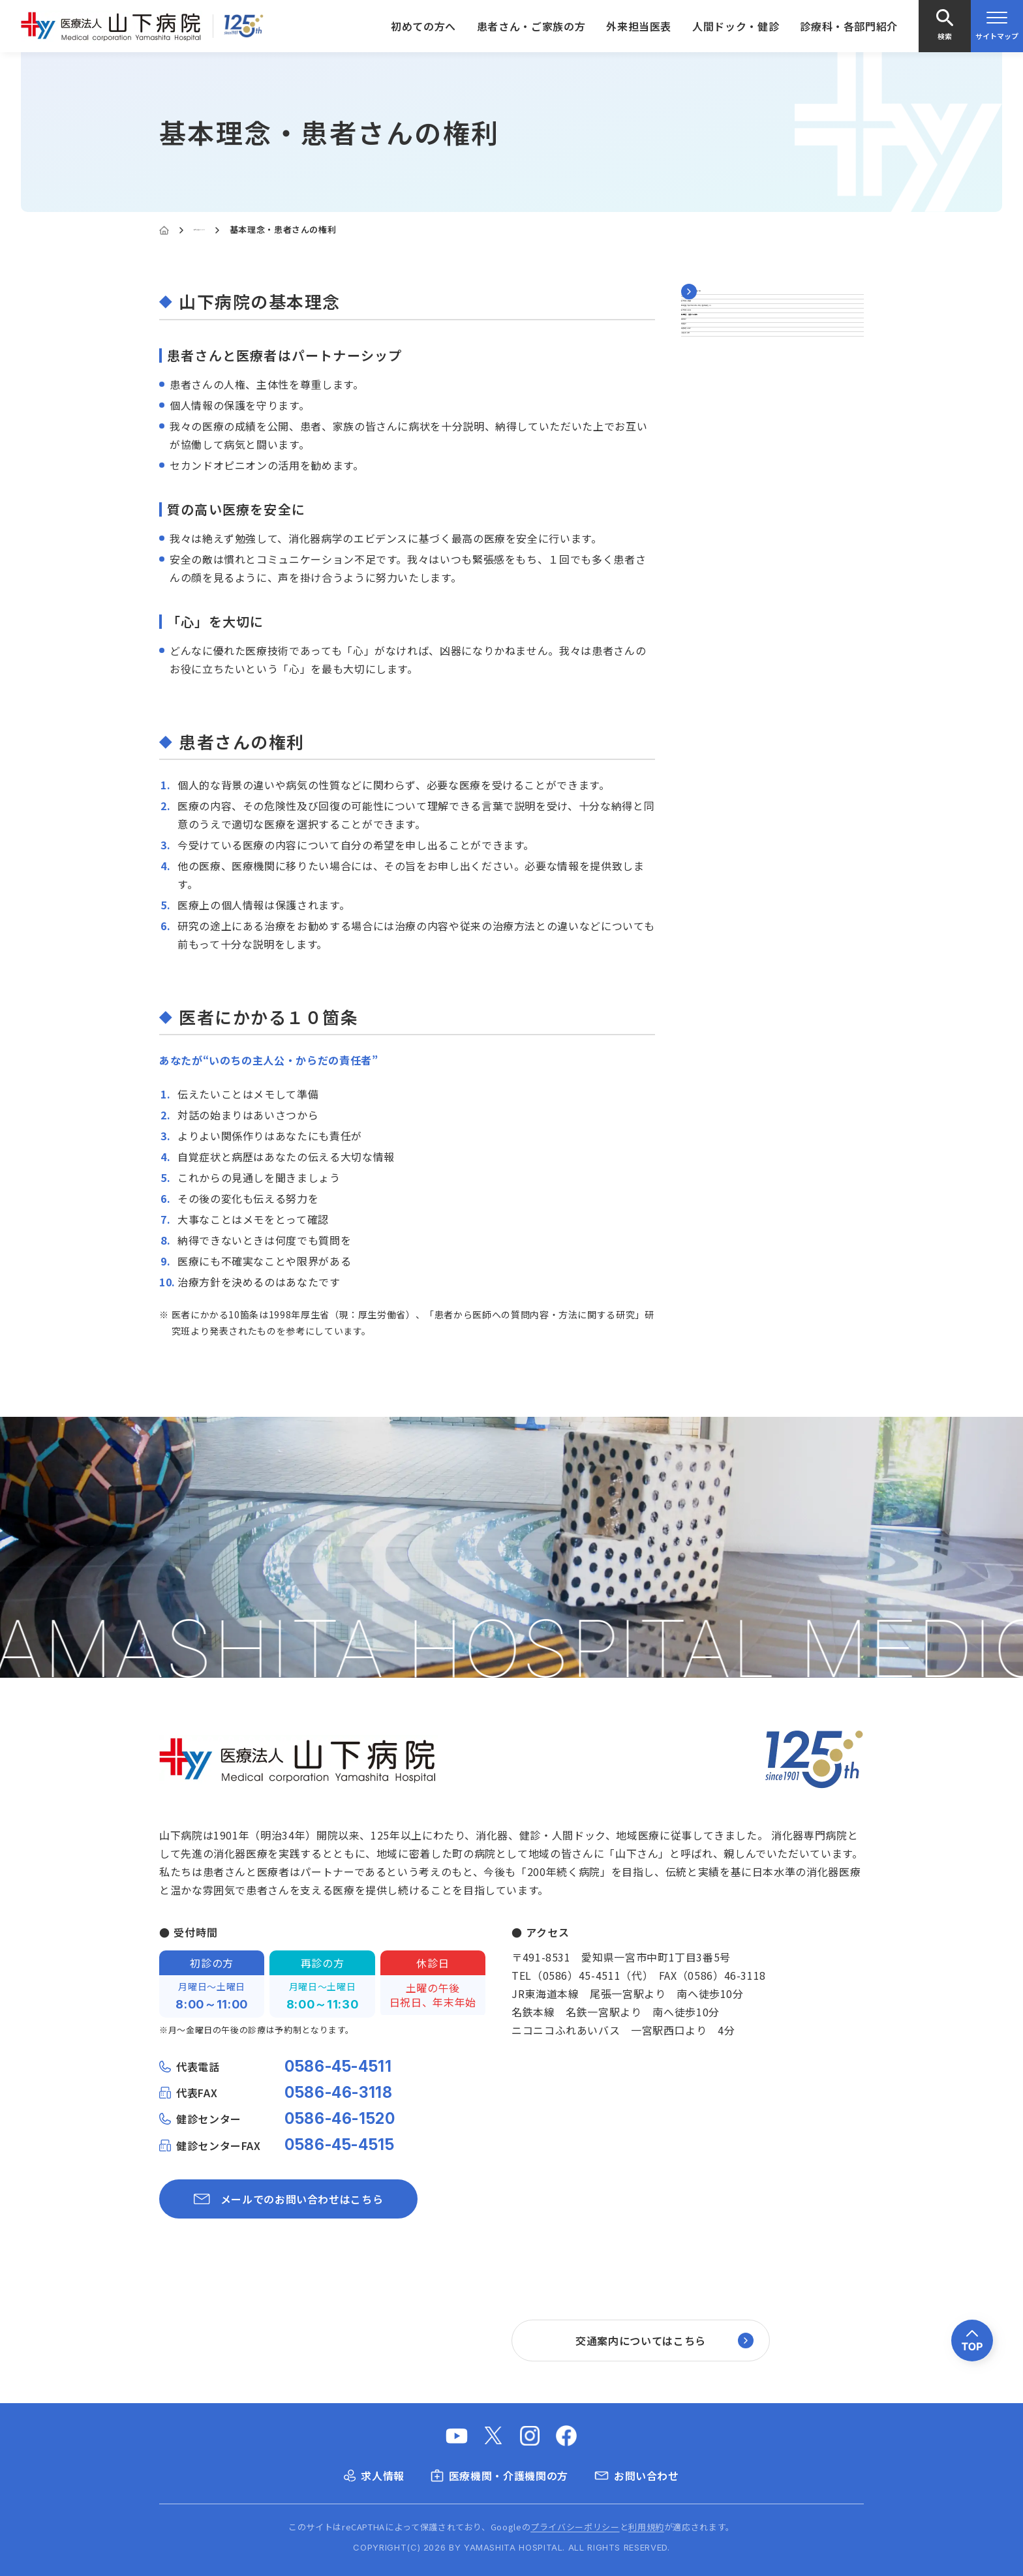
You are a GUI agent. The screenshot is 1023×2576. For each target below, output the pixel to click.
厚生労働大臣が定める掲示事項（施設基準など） (769, 408)
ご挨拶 (697, 339)
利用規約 (646, 2527)
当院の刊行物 (714, 601)
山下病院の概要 (720, 370)
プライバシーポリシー (574, 2527)
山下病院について (229, 229)
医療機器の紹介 (720, 570)
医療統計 (703, 539)
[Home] (164, 230)
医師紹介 (703, 508)
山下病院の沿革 (720, 447)
